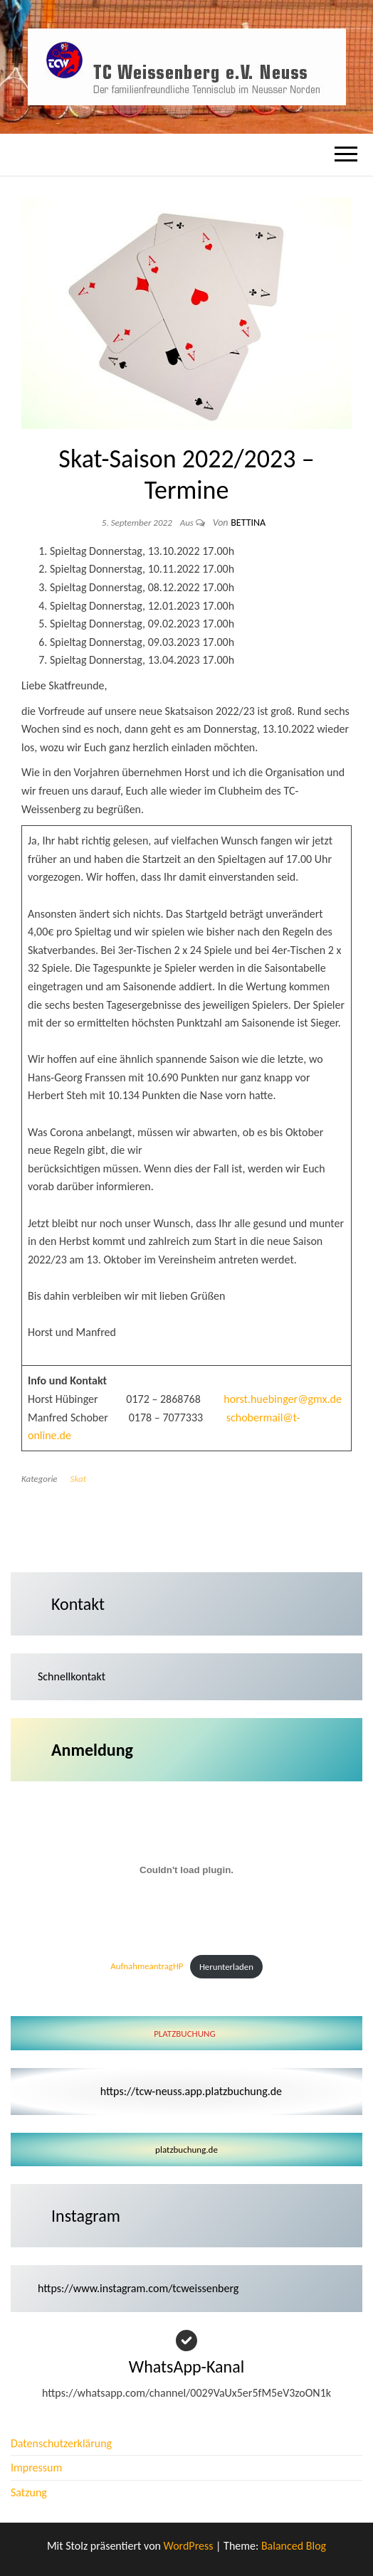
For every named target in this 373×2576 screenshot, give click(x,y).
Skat (78, 1478)
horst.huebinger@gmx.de (283, 1399)
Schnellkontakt (71, 1676)
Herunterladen (226, 1966)
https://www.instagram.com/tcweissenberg (138, 2288)
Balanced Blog (293, 2546)
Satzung (29, 2492)
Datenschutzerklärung (61, 2443)
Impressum (36, 2467)
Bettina (248, 522)
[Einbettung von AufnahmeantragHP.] (186, 1870)
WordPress (189, 2546)
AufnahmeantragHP (146, 1966)
